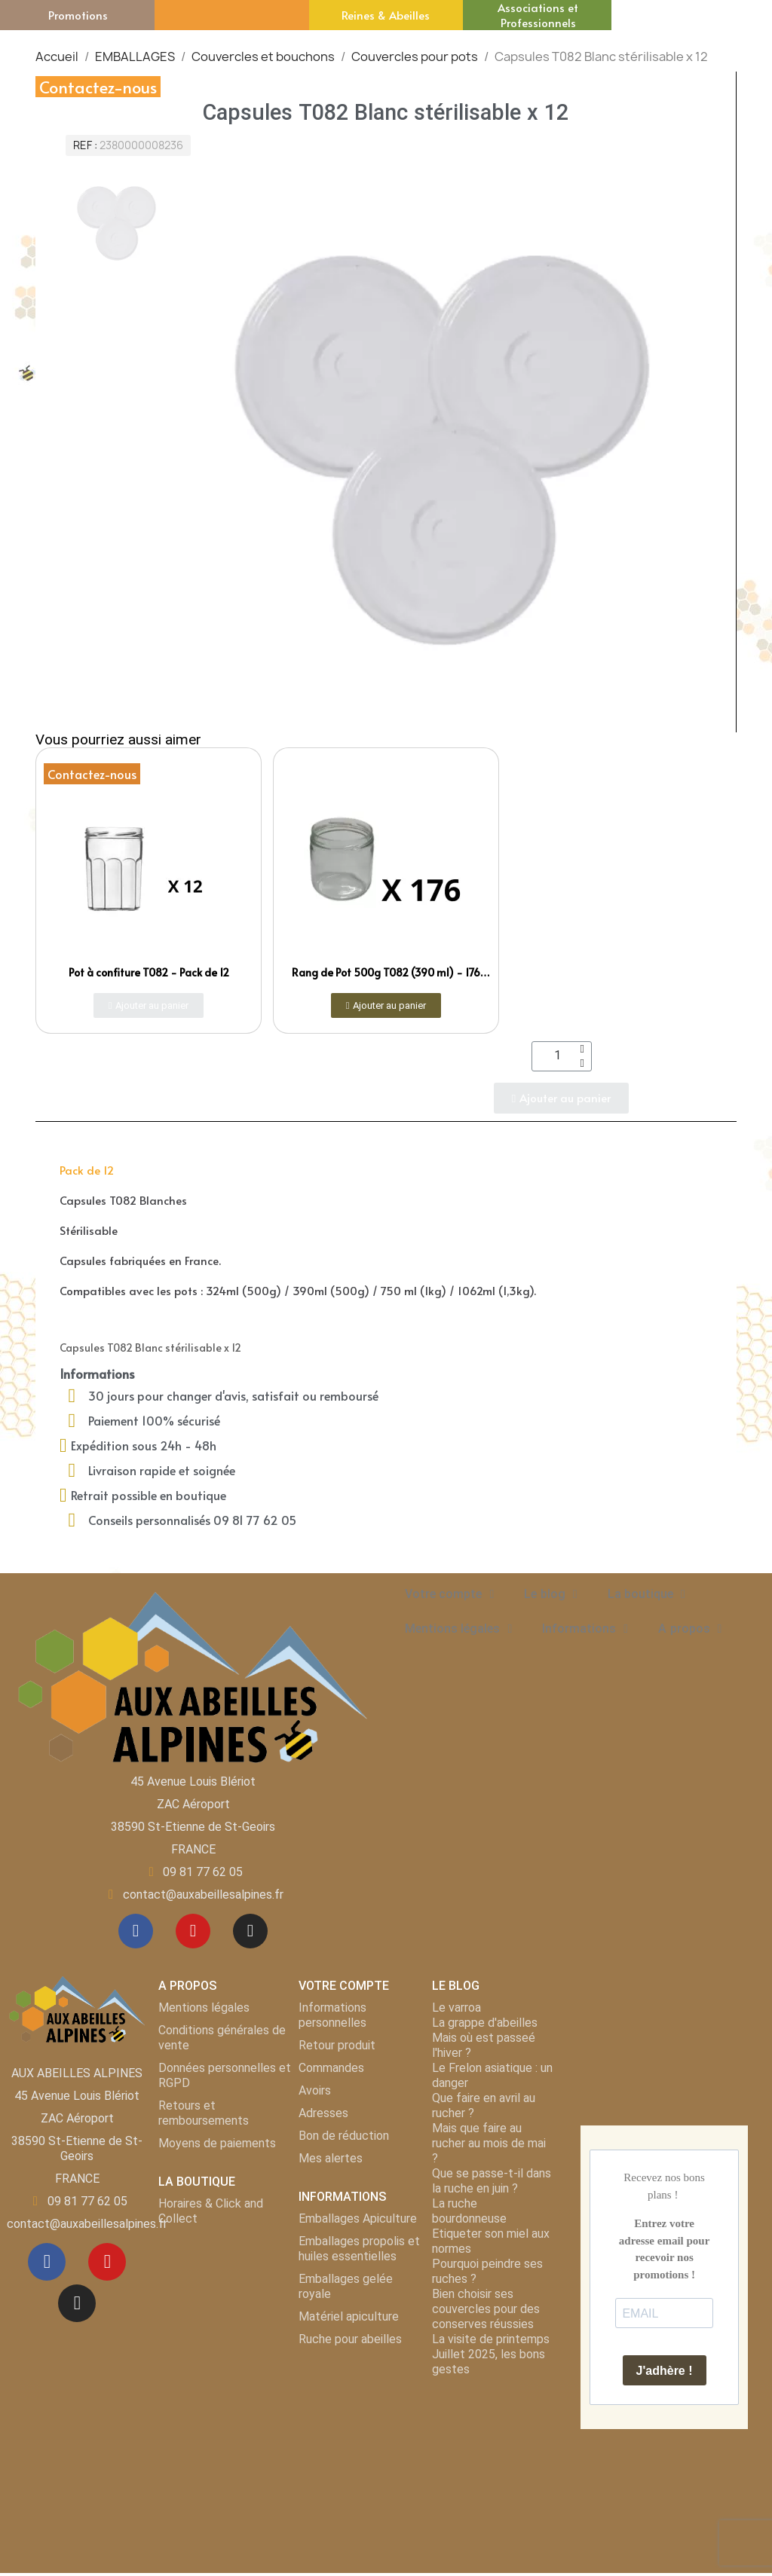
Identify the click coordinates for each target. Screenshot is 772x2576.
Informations (585, 1628)
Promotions (78, 15)
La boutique (646, 1594)
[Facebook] (133, 1932)
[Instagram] (253, 1932)
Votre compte (449, 1594)
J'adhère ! (664, 2373)
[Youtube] (193, 1932)
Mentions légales (458, 1628)
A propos (689, 1628)
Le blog (550, 1594)
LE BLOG (455, 1989)
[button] (148, 1005)
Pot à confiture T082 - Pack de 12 (149, 972)
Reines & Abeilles (386, 15)
